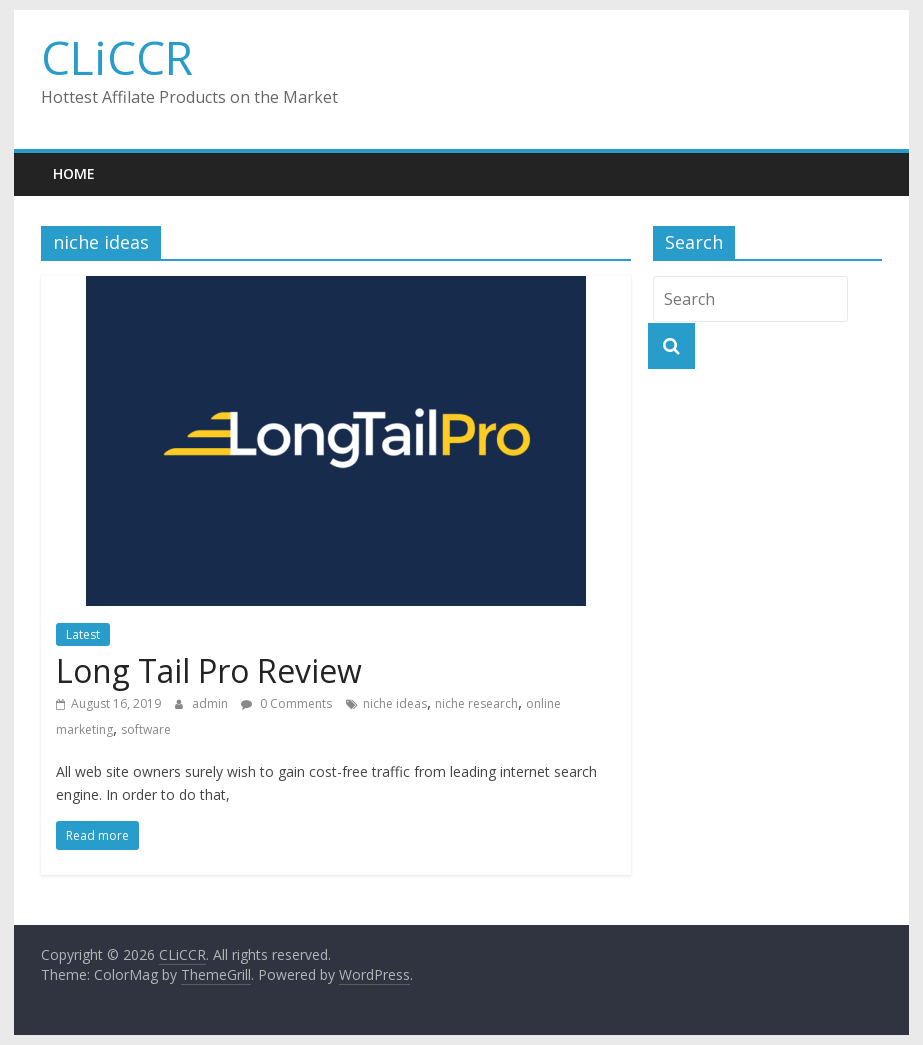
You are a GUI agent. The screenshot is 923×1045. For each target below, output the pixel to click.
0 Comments (286, 703)
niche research (476, 703)
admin (211, 703)
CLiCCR (117, 57)
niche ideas (395, 703)
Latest (83, 634)
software (146, 729)
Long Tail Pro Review (209, 670)
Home (74, 173)
